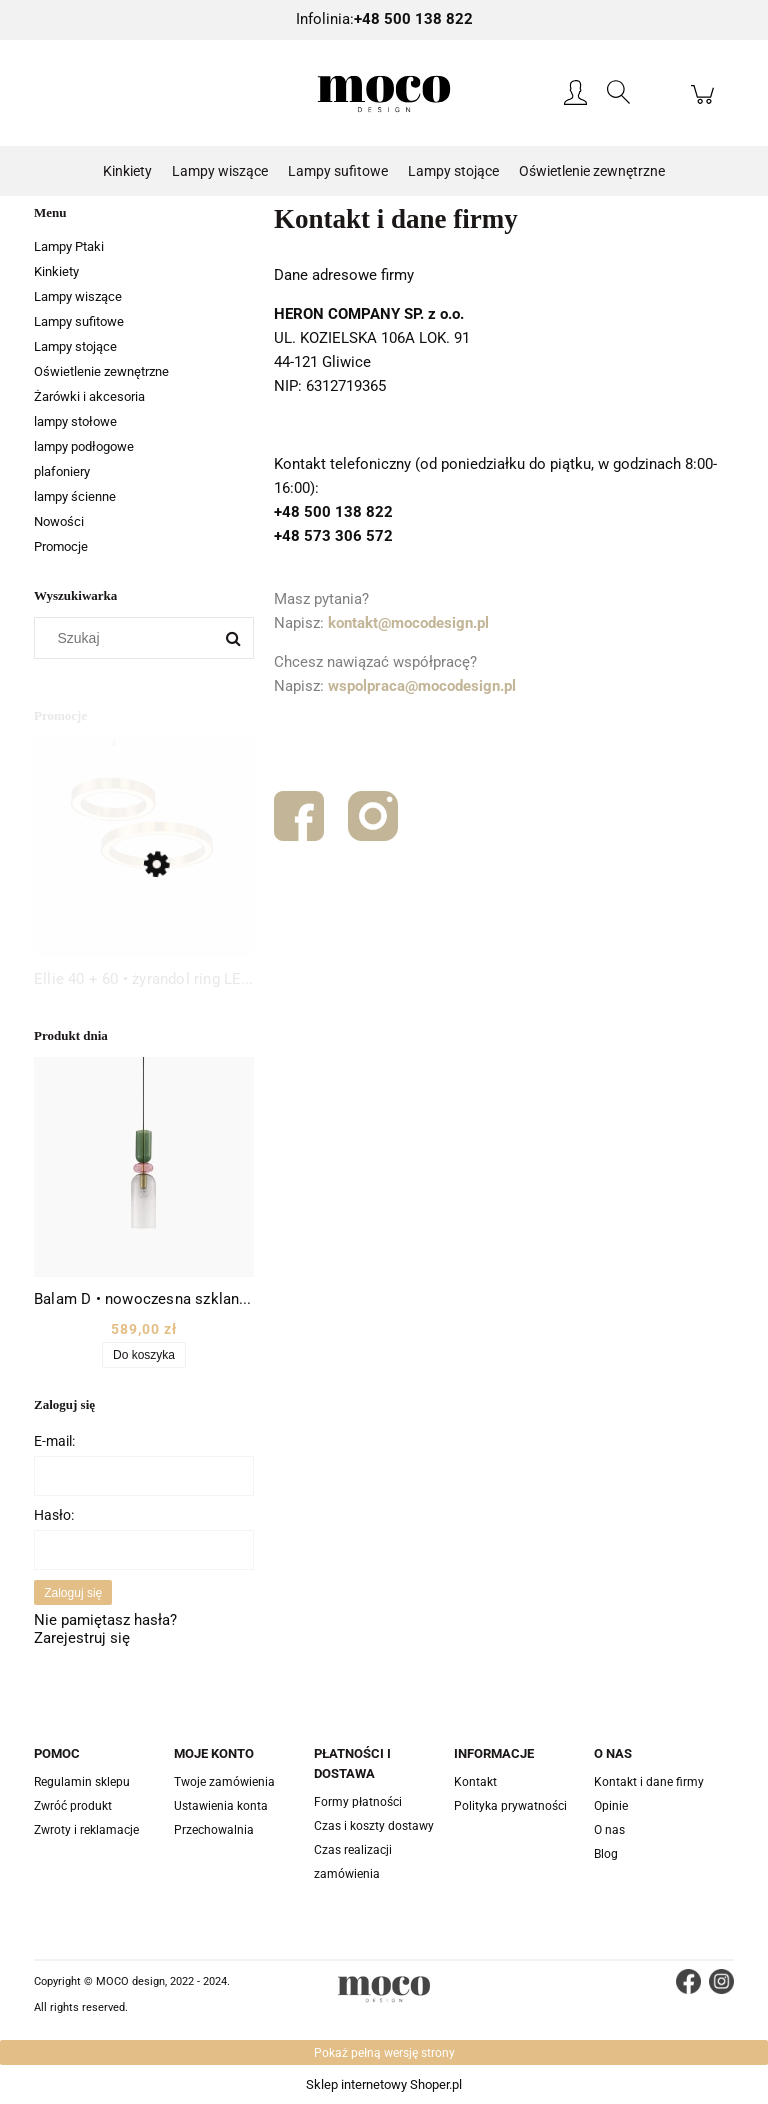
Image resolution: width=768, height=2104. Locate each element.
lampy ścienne (75, 496)
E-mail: (54, 1441)
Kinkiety (56, 271)
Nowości (59, 521)
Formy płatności (358, 1802)
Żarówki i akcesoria (89, 396)
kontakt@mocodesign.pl (408, 623)
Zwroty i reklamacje (86, 1830)
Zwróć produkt (73, 1806)
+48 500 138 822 (333, 512)
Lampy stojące (75, 346)
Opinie (611, 1806)
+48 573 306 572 (333, 536)
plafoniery (62, 471)
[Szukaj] (233, 638)
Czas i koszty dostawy (374, 1826)
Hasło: (54, 1515)
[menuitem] (127, 171)
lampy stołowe (75, 421)
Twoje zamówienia (224, 1782)
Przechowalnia (214, 1830)
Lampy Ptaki (69, 246)
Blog (606, 1854)
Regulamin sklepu (82, 1782)
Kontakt (475, 1782)
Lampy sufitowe (79, 321)
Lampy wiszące (78, 296)
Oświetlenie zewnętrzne (101, 371)
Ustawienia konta (221, 1806)
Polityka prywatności (510, 1806)
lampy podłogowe (84, 446)
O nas (609, 1830)
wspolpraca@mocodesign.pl (422, 686)
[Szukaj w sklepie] (128, 638)
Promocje (61, 546)
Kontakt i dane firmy (649, 1782)
